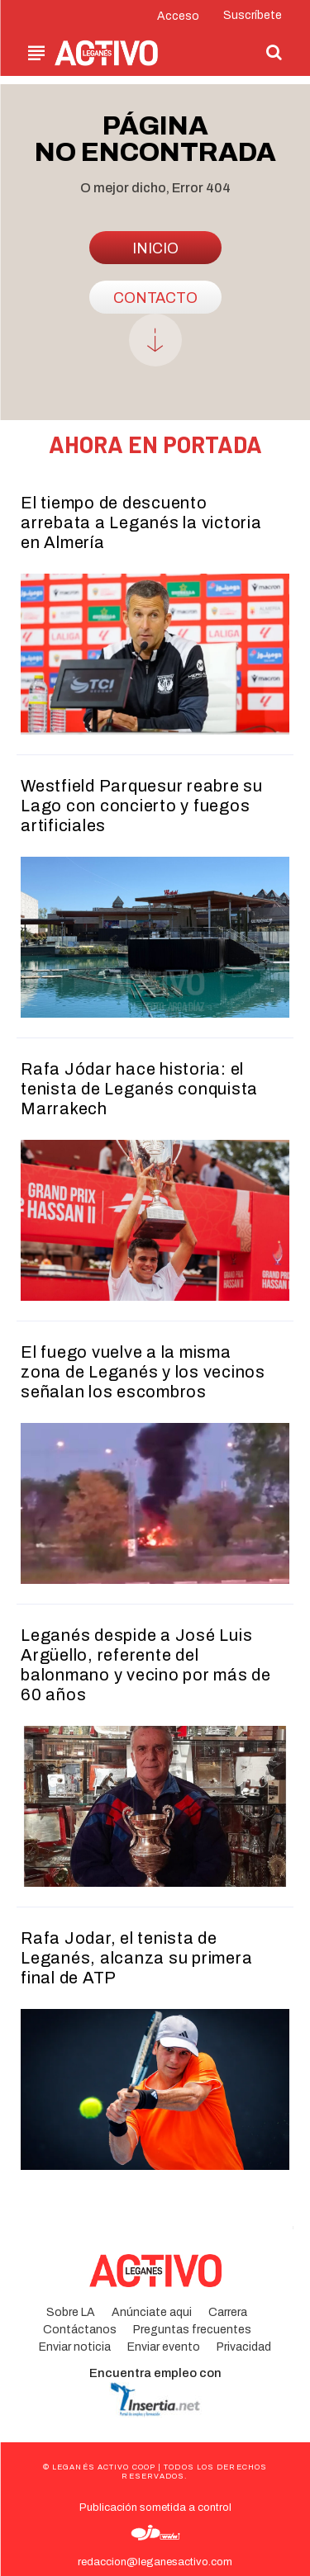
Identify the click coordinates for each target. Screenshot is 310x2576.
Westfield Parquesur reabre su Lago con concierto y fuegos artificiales (142, 805)
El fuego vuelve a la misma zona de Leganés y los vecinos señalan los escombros (143, 1372)
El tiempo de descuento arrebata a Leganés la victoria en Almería (141, 522)
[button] (273, 52)
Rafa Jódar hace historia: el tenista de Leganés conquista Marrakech (139, 1089)
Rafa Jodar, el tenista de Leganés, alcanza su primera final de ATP (136, 1958)
